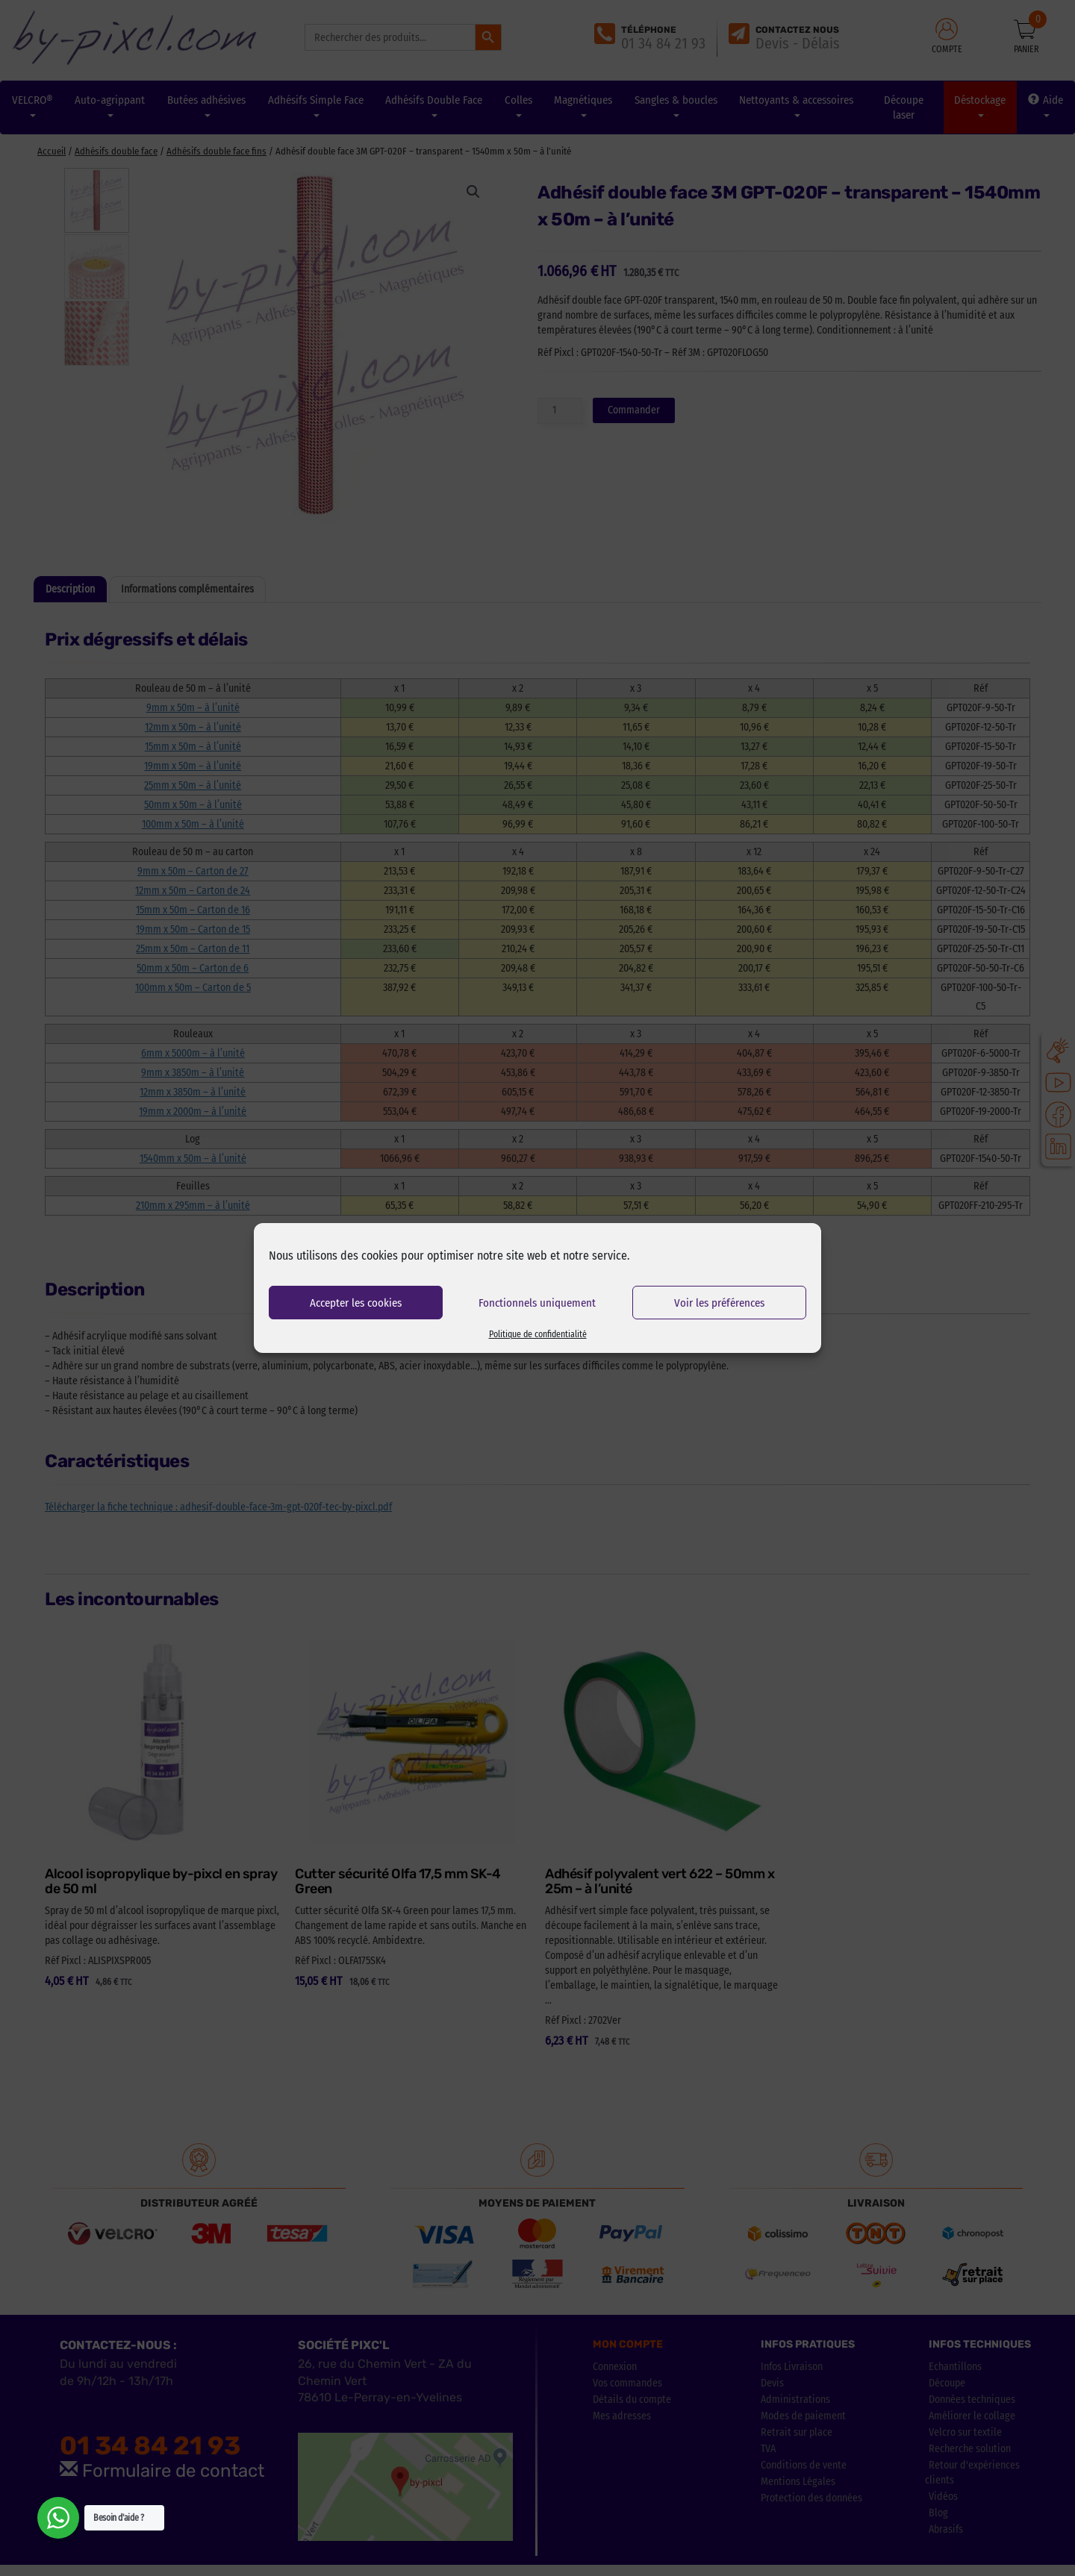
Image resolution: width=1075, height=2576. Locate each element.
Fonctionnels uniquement (537, 1303)
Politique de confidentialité (538, 1334)
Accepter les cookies (356, 1303)
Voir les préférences (719, 1303)
